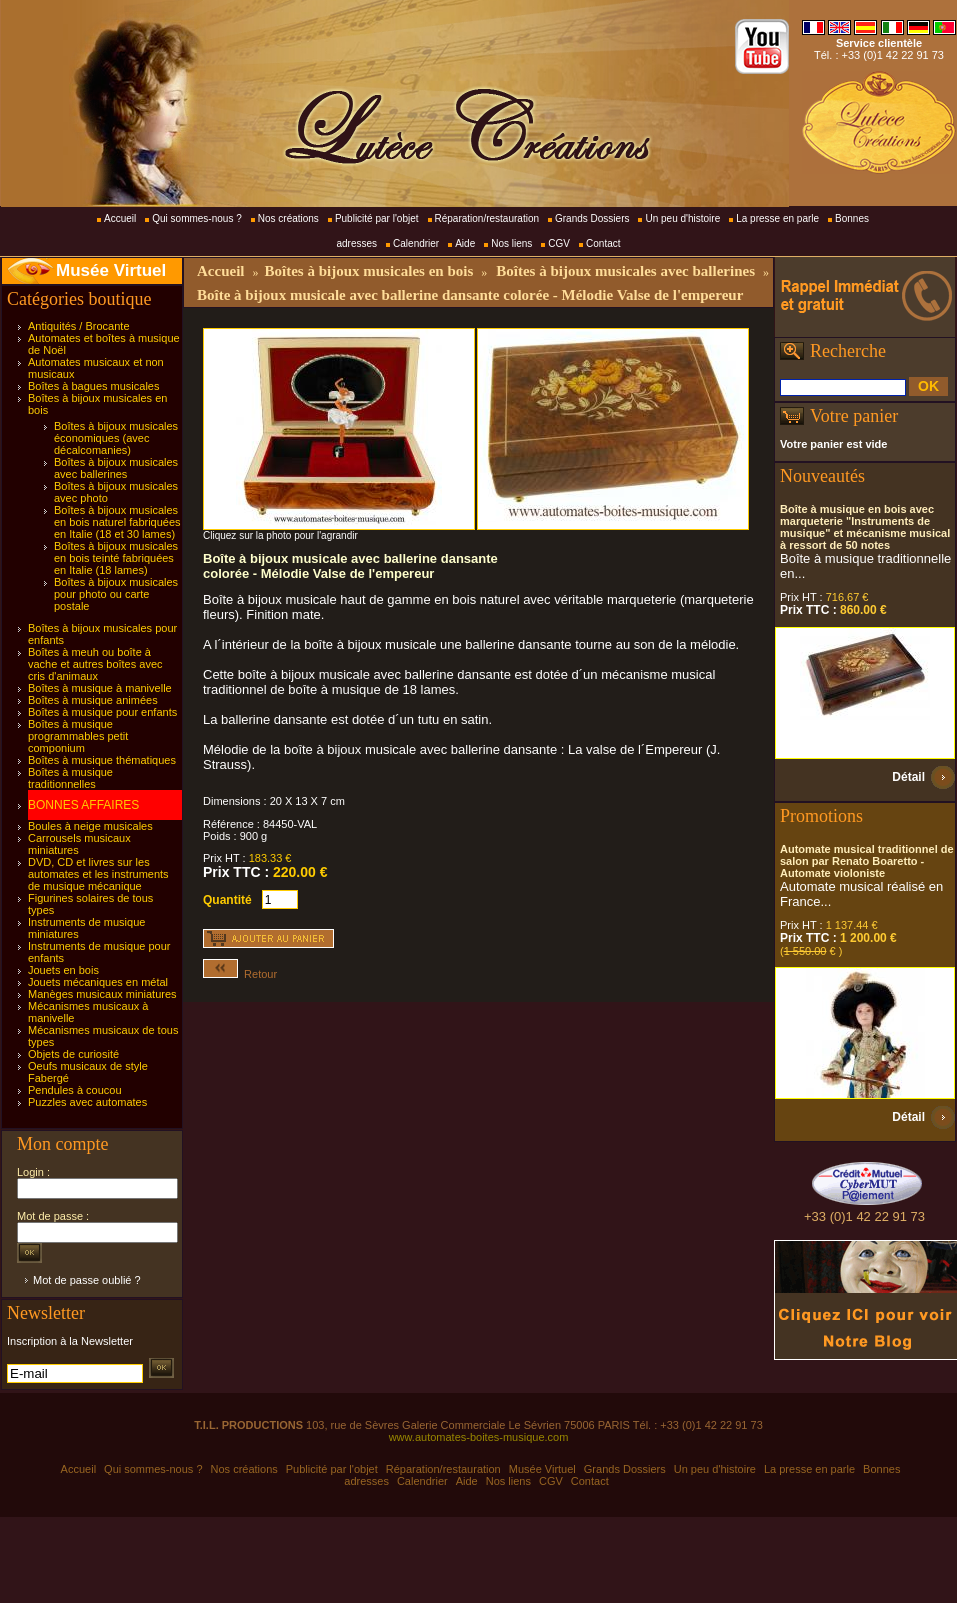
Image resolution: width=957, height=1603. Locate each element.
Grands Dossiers (592, 218)
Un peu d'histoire (682, 218)
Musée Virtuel (111, 270)
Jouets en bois (63, 970)
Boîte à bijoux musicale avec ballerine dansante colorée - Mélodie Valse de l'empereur (470, 295)
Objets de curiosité (73, 1054)
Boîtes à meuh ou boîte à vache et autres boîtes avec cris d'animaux (95, 664)
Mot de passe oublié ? (87, 1280)
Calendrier (416, 243)
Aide (465, 243)
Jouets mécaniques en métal (98, 982)
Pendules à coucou (75, 1090)
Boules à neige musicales (90, 826)
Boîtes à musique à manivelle (100, 688)
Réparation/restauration (487, 218)
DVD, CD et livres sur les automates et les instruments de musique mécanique (98, 874)
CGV (559, 243)
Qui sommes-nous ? (196, 218)
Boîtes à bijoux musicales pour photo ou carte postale (116, 594)
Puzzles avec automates (87, 1102)
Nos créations (288, 218)
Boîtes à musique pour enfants (102, 712)
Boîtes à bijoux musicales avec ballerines (116, 468)
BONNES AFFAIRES (83, 805)
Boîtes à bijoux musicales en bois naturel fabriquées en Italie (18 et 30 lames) (117, 522)
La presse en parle (777, 218)
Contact (603, 243)
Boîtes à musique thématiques (102, 760)
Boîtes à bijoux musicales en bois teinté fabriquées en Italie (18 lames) (116, 558)
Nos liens (511, 243)
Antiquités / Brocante (79, 326)
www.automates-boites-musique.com (479, 1437)
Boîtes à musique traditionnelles (70, 778)
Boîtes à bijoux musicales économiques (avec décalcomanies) (116, 438)
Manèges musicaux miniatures (102, 994)
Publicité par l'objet (377, 218)
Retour (240, 974)
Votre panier (854, 416)
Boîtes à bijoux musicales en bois (368, 271)
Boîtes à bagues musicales (93, 386)
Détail (908, 777)
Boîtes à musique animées (93, 700)
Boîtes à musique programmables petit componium (78, 736)
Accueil (120, 218)
